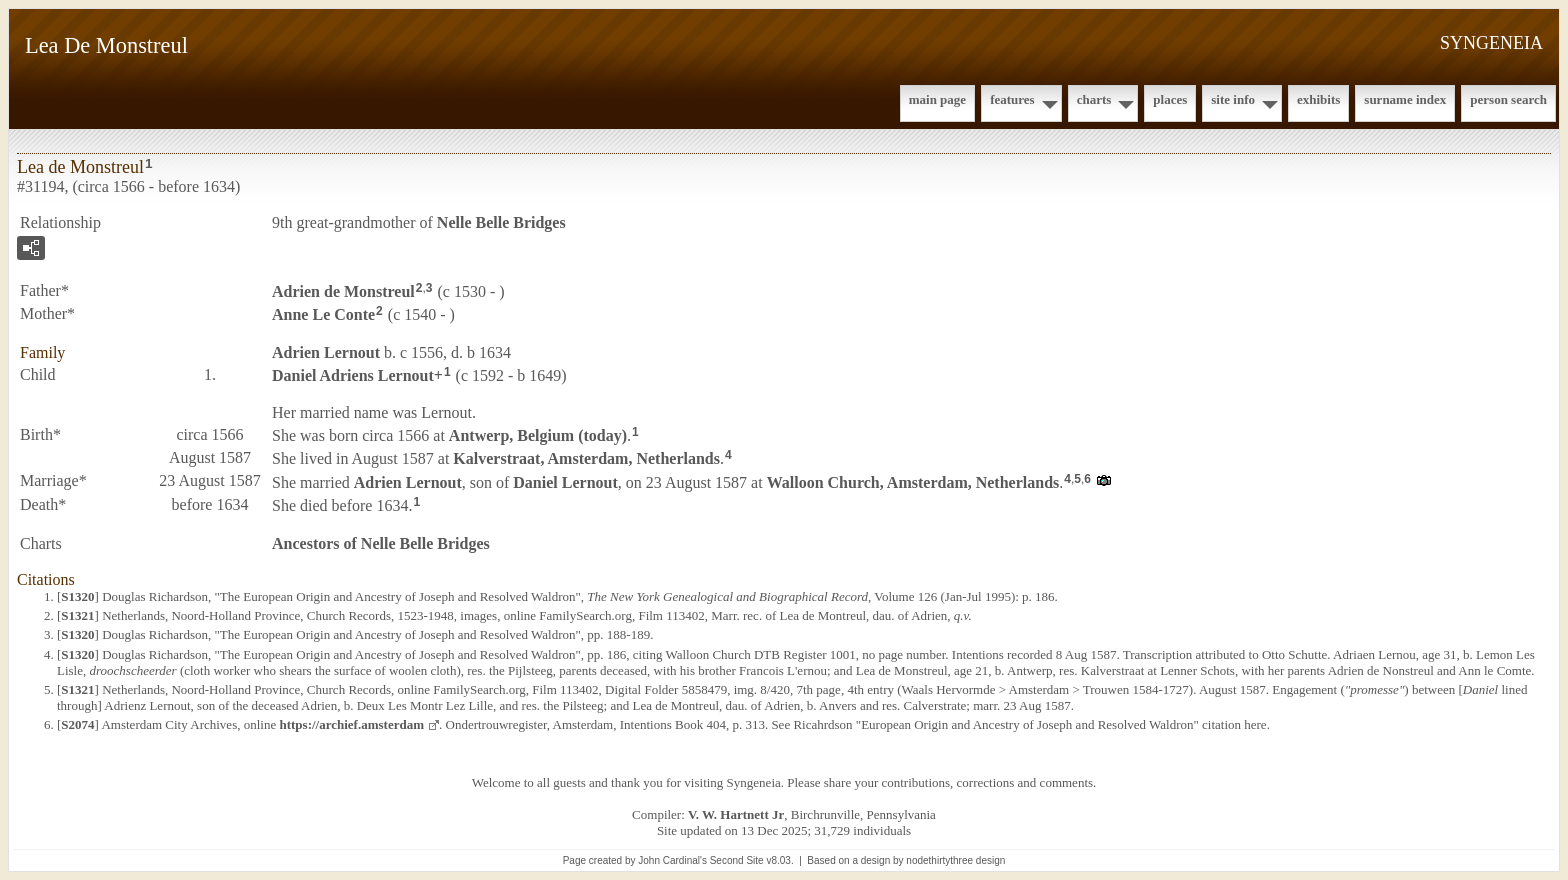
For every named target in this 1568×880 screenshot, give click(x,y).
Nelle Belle (501, 222)
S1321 (77, 615)
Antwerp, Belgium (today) (538, 435)
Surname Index (1405, 99)
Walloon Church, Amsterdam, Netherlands (913, 482)
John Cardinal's (672, 860)
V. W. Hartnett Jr (736, 814)
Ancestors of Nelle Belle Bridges (381, 543)
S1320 (77, 596)
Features (1012, 99)
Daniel (565, 482)
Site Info (1233, 99)
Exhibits (1318, 99)
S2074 (77, 724)
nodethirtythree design (955, 860)
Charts (1094, 99)
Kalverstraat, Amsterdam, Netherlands (586, 458)
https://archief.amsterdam (351, 724)
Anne (323, 314)
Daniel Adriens (353, 374)
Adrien (343, 291)
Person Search (1508, 99)
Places (1170, 99)
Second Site (737, 860)
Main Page (937, 99)
